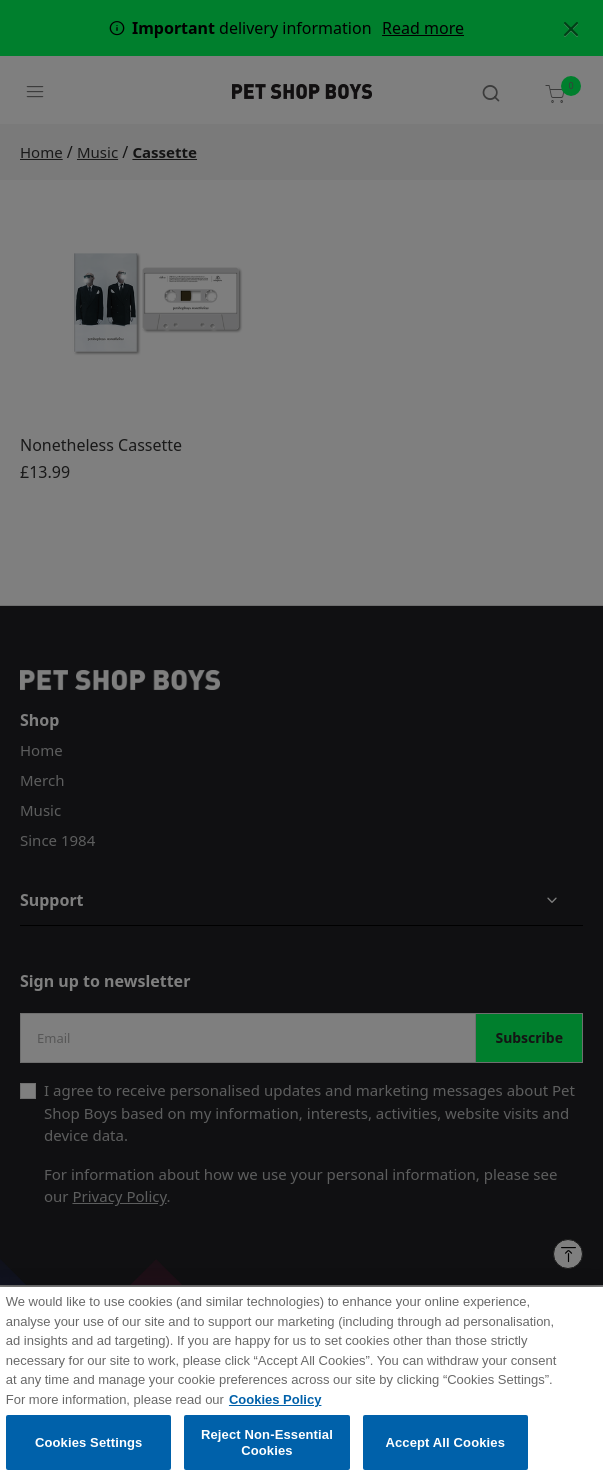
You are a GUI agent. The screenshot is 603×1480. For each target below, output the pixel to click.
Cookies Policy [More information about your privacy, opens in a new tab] (275, 1409)
